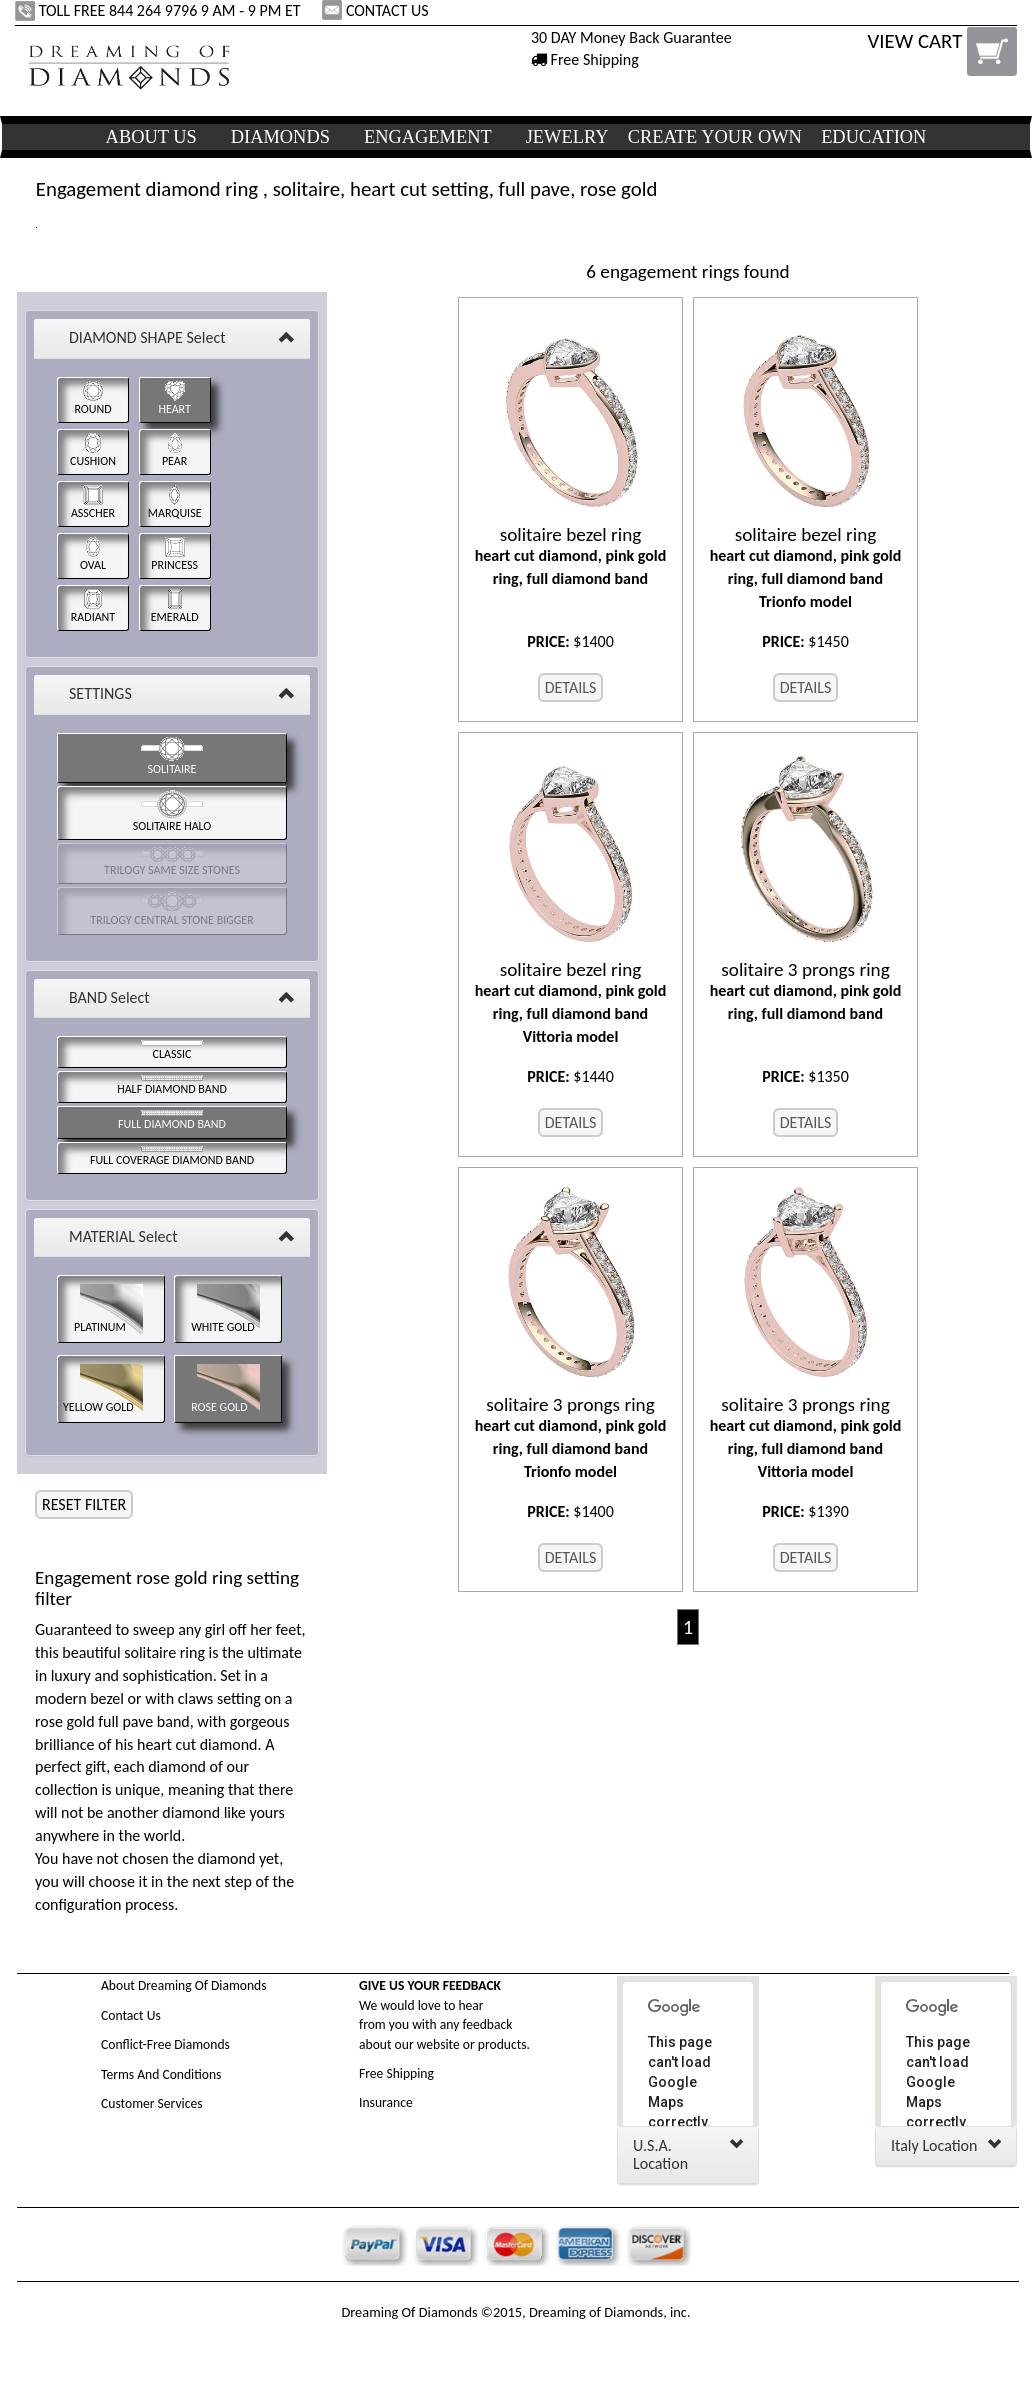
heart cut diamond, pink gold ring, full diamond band (570, 556)
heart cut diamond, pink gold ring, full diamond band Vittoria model (570, 1002)
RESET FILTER (84, 1504)
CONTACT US (377, 10)
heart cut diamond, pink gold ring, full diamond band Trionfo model (805, 567)
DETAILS (571, 687)
